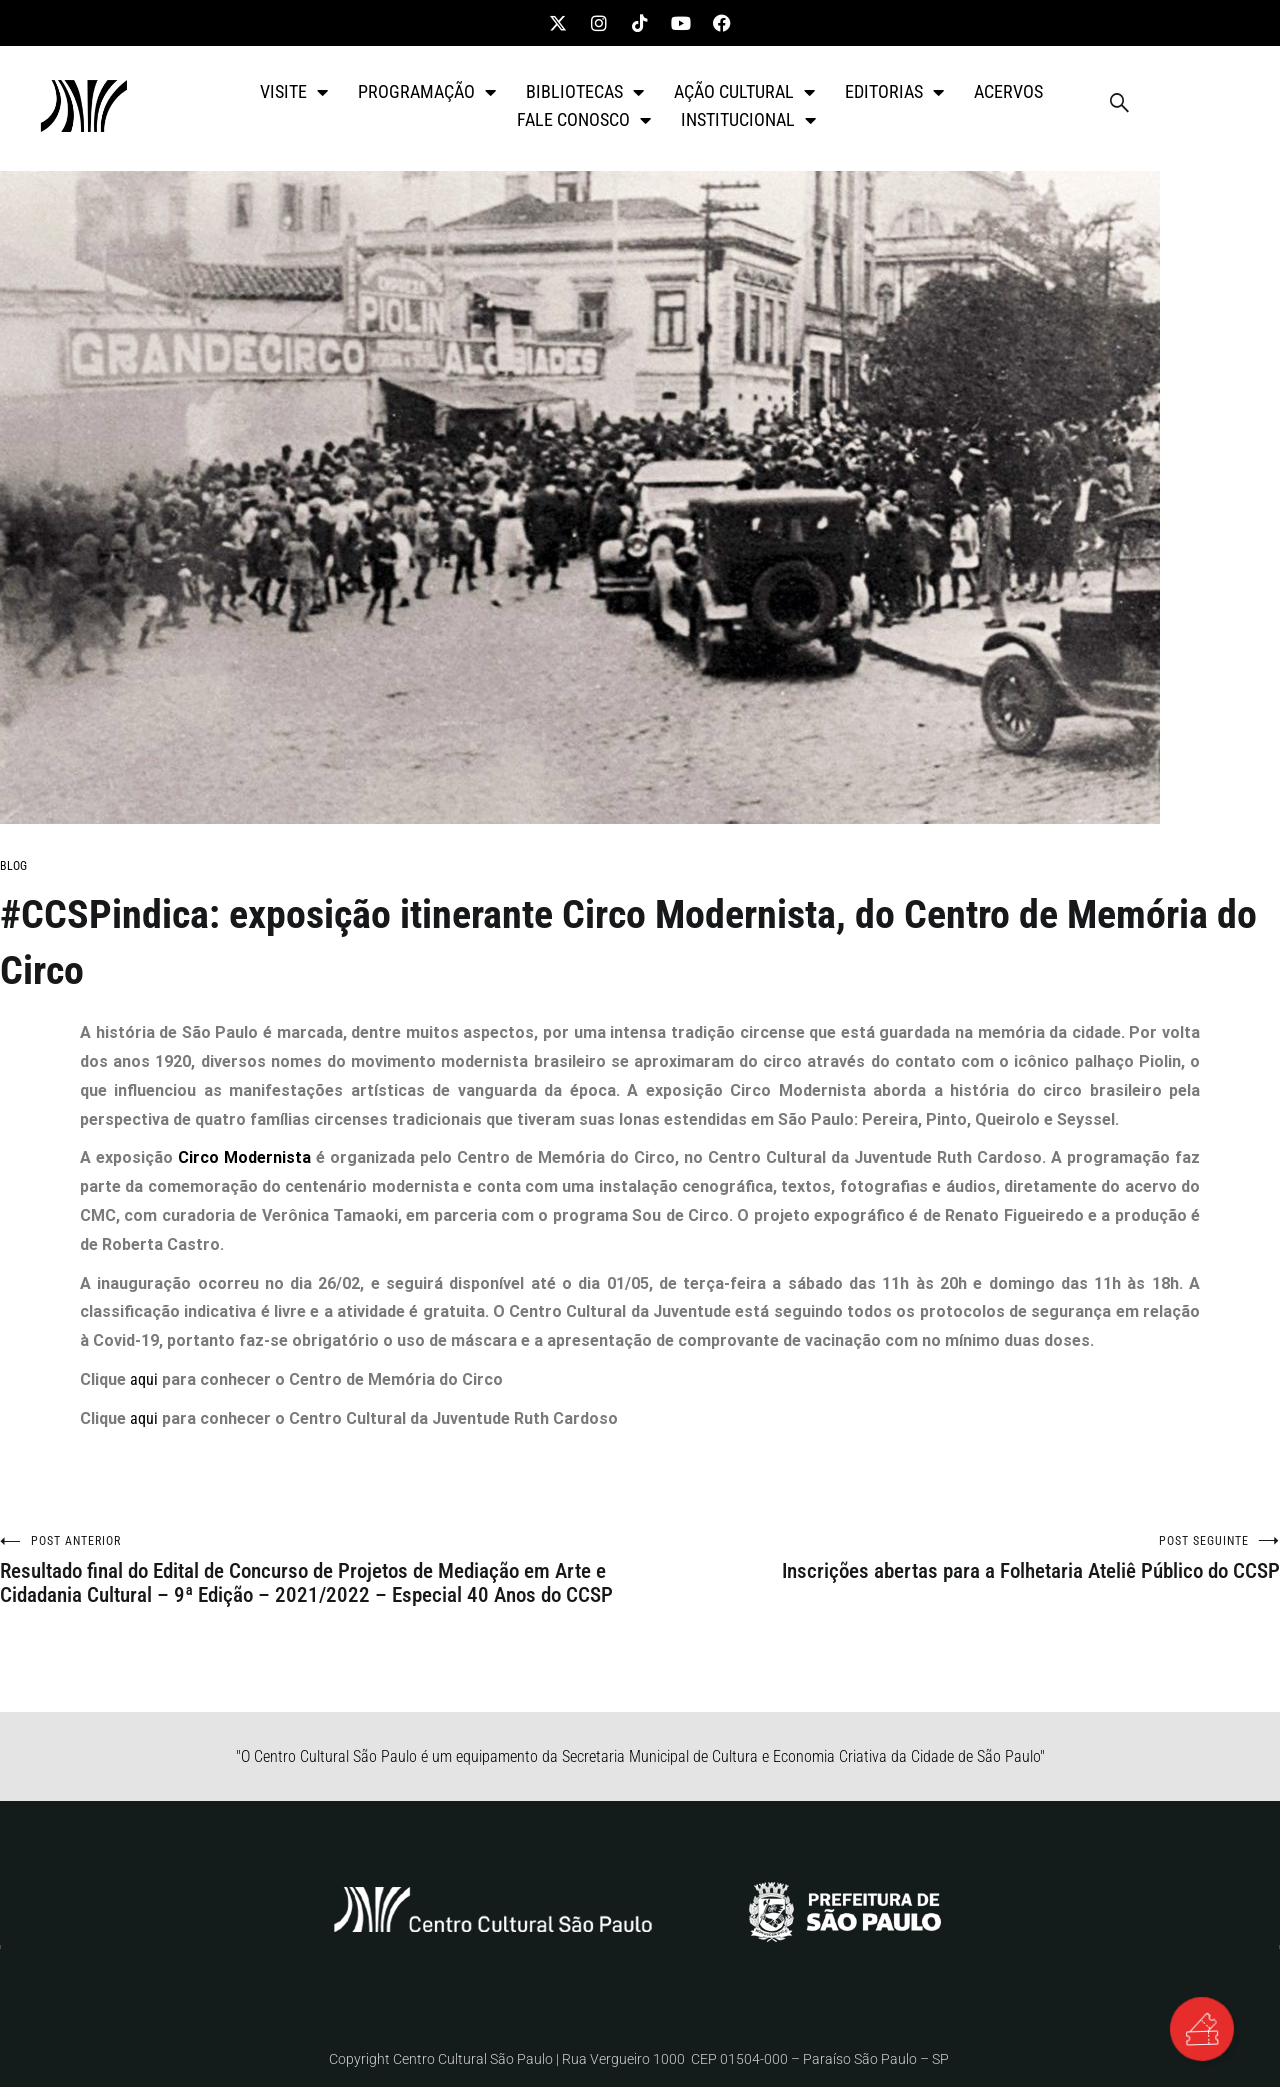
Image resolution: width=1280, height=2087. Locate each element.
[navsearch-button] (1119, 106)
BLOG (13, 866)
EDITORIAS (894, 92)
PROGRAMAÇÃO (427, 92)
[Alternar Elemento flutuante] (1200, 2027)
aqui (144, 1379)
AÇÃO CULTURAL (744, 92)
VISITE (294, 92)
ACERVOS (1008, 91)
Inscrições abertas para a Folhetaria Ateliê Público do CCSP (960, 1558)
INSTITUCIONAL (748, 120)
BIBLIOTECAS (585, 92)
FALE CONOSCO (584, 120)
